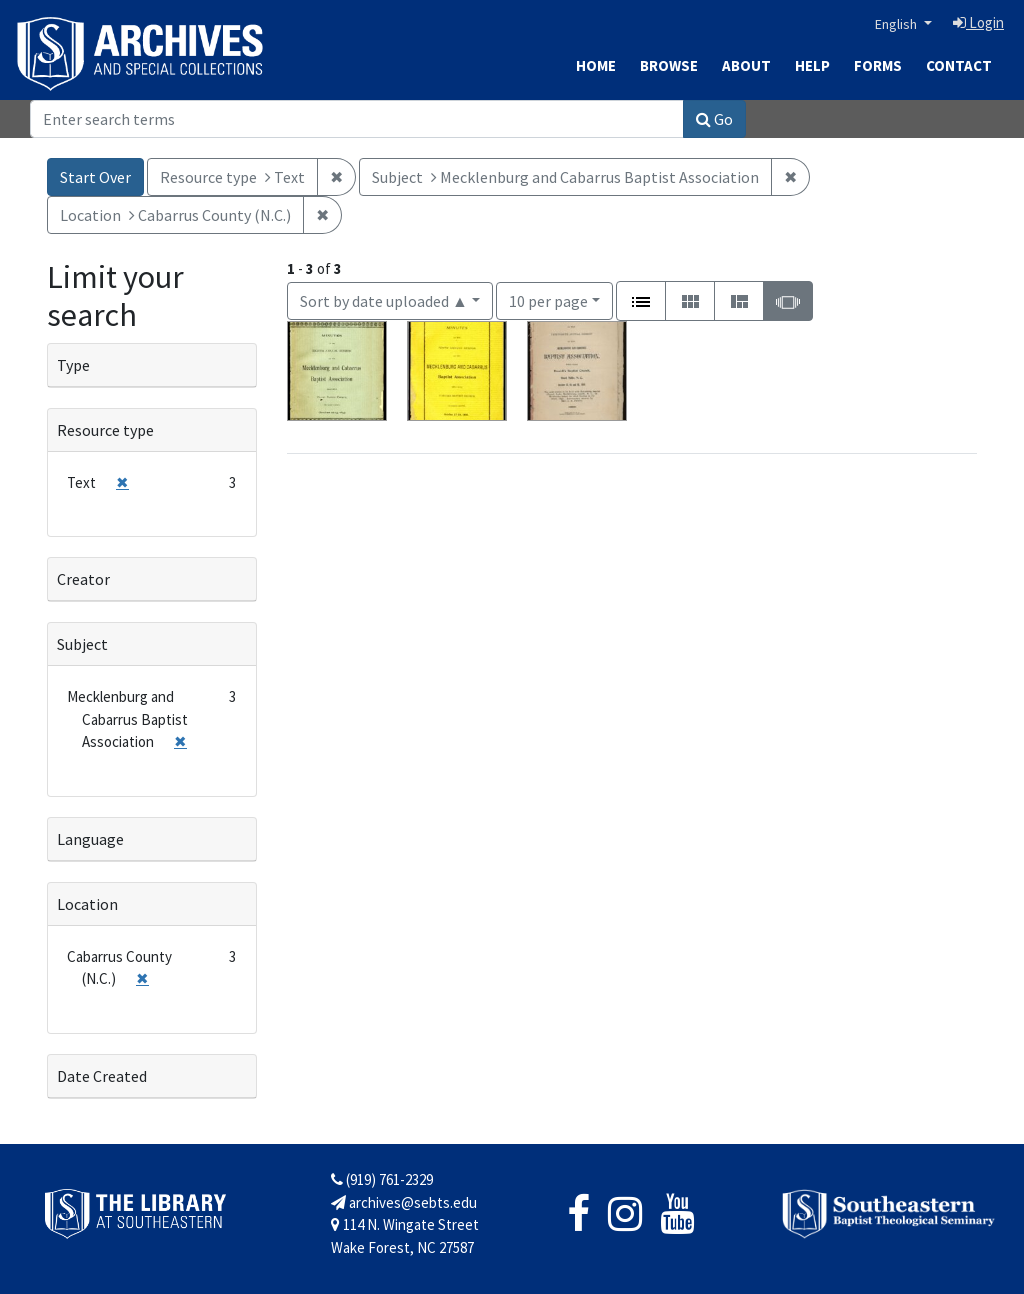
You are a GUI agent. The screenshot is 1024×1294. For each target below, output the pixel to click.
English (897, 24)
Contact (959, 65)
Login (978, 22)
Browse (669, 65)
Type (73, 365)
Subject (82, 644)
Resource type (105, 430)
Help (812, 65)
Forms (878, 65)
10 (548, 299)
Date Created (102, 1076)
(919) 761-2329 (382, 1179)
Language (90, 839)
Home (596, 65)
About (746, 65)
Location (87, 904)
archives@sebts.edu (404, 1202)
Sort (384, 301)
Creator (83, 579)
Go (714, 119)
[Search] (357, 119)
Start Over (95, 177)
